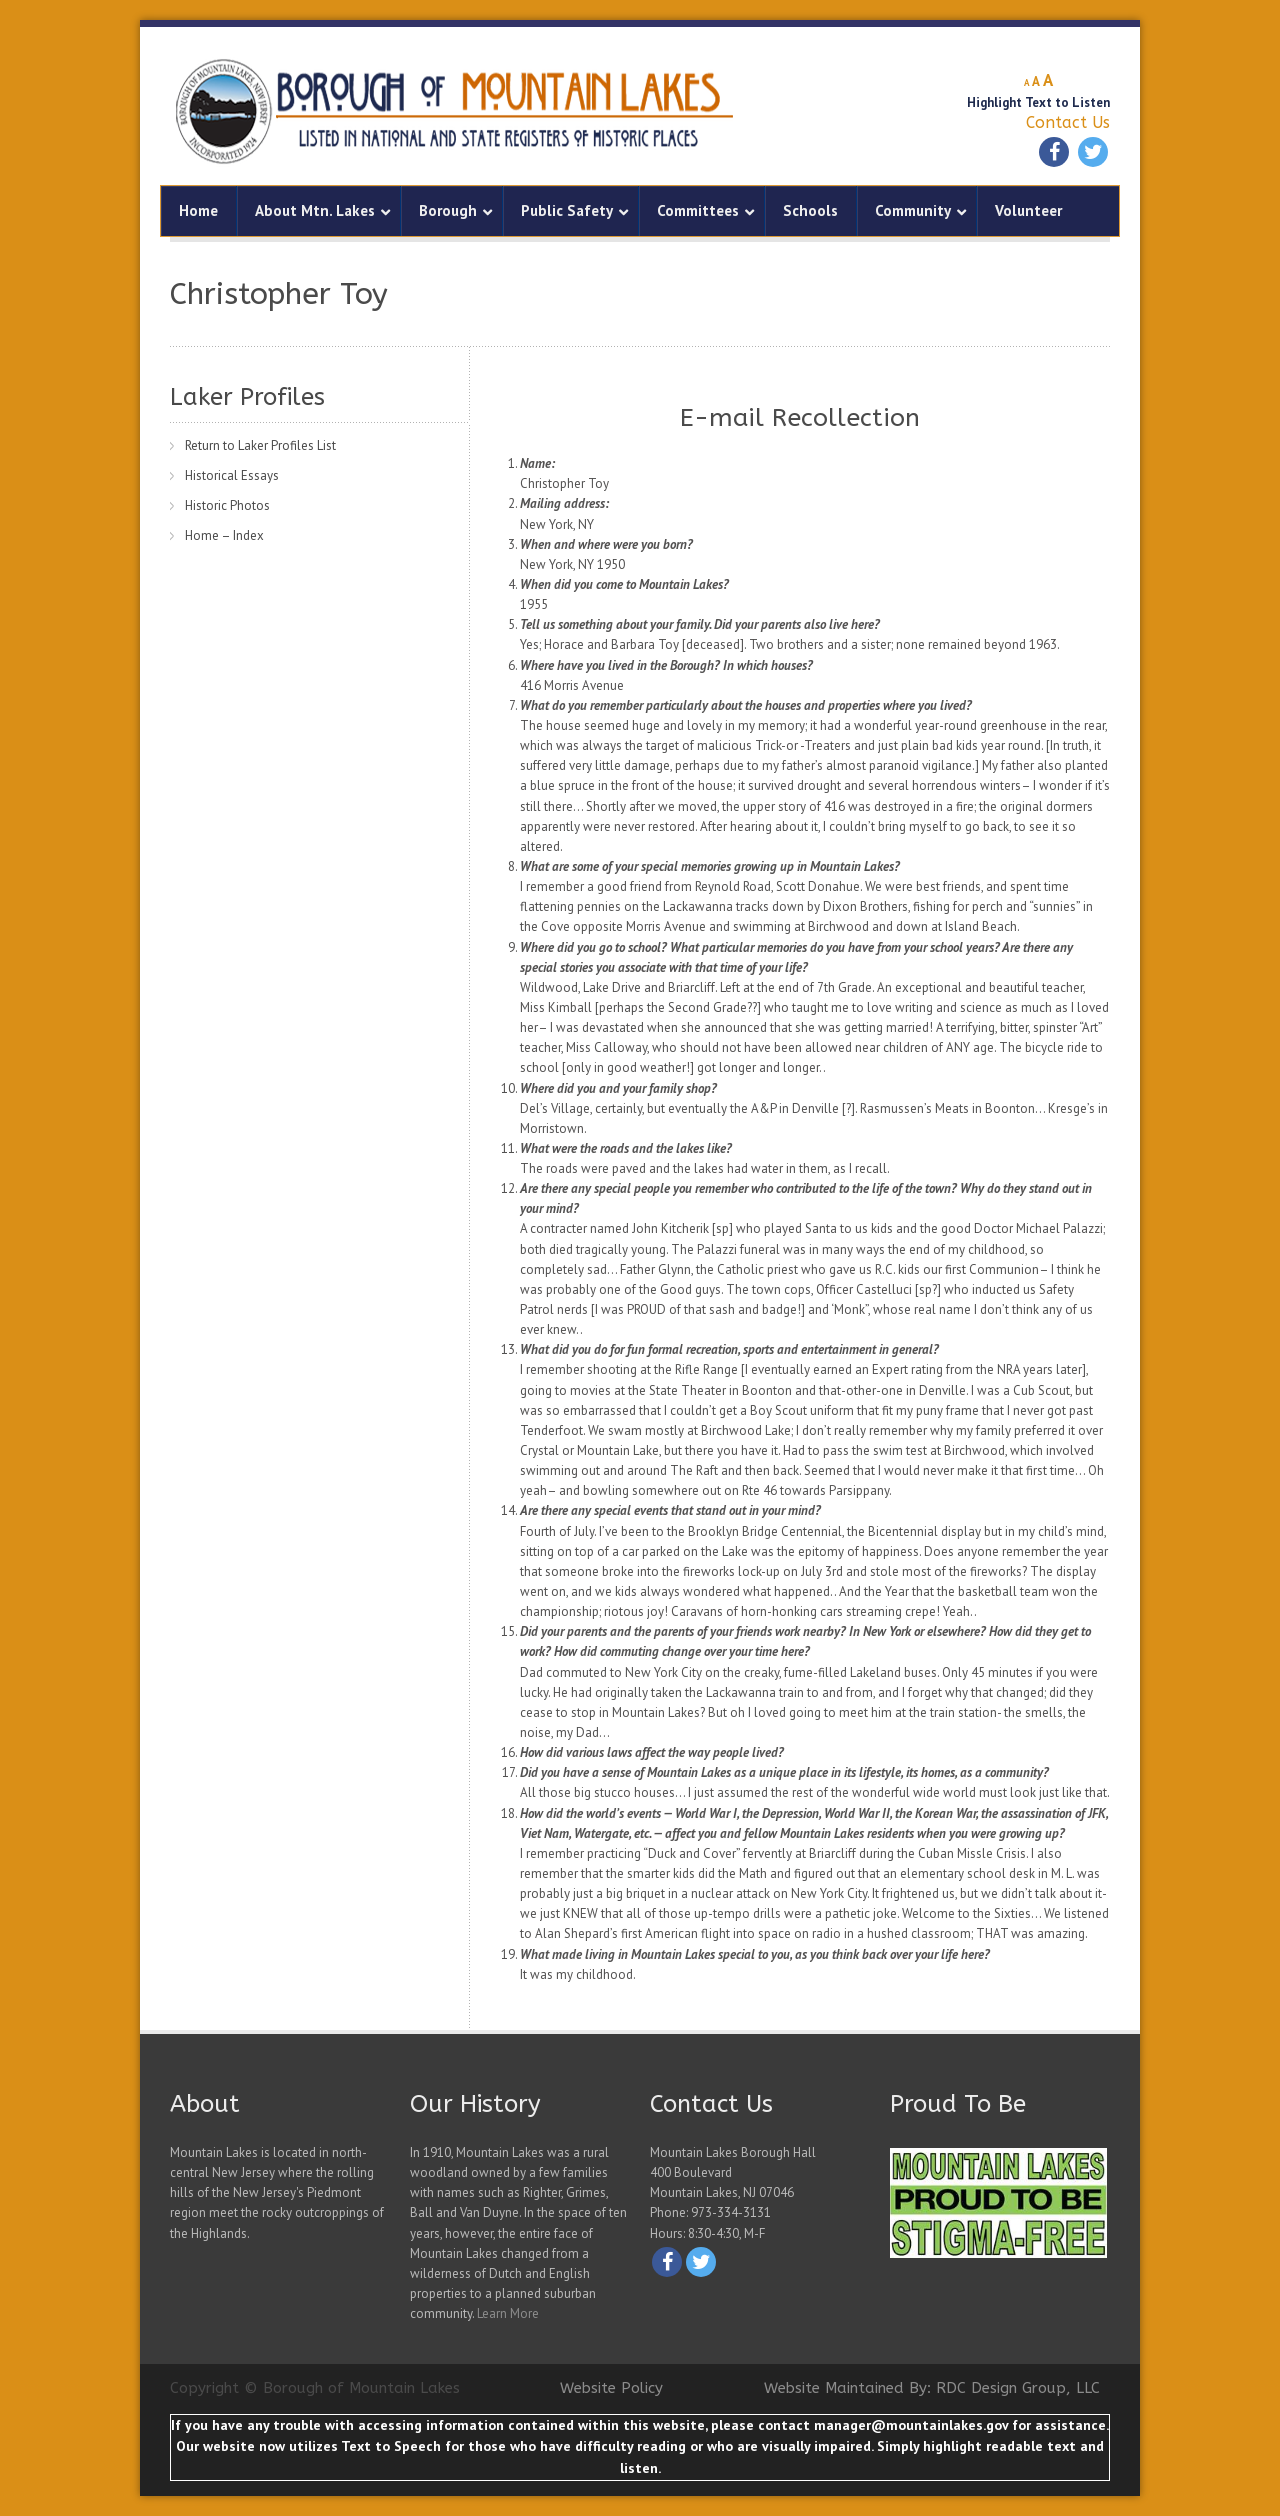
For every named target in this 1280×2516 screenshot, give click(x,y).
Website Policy (611, 2388)
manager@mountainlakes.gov (911, 2425)
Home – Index (224, 535)
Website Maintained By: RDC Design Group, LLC (932, 2388)
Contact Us (1068, 122)
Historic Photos (227, 505)
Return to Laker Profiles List (260, 445)
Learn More (508, 2313)
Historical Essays (232, 475)
